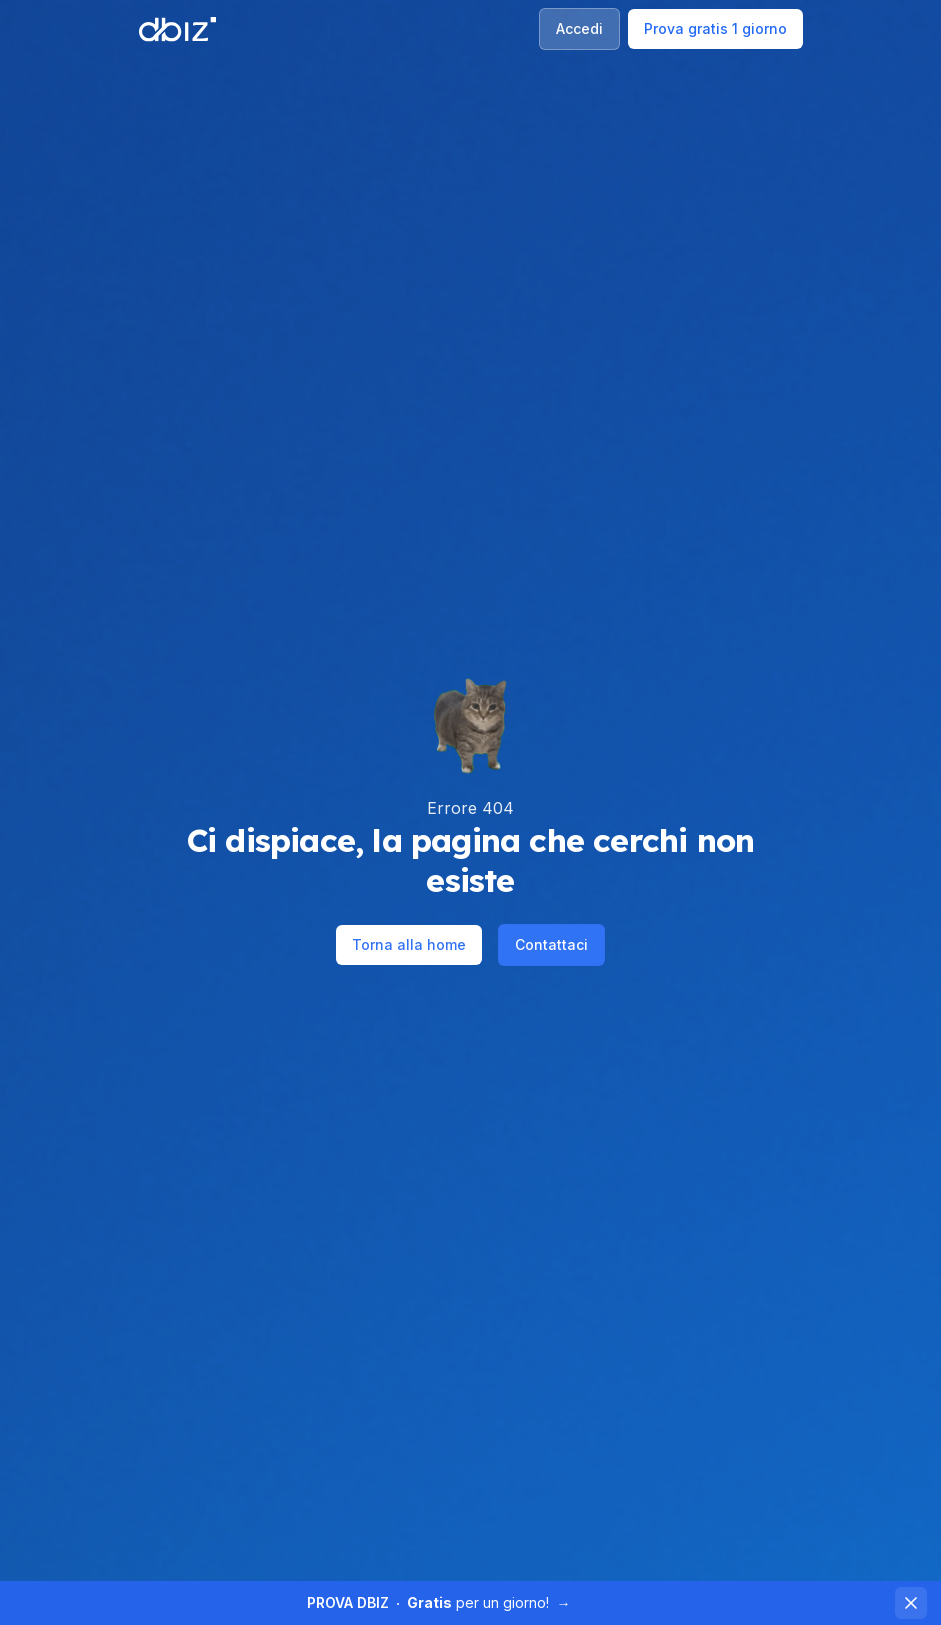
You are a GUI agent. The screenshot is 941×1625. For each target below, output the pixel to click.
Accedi (579, 28)
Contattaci (551, 944)
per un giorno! (439, 1602)
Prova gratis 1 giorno (715, 28)
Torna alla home (409, 944)
